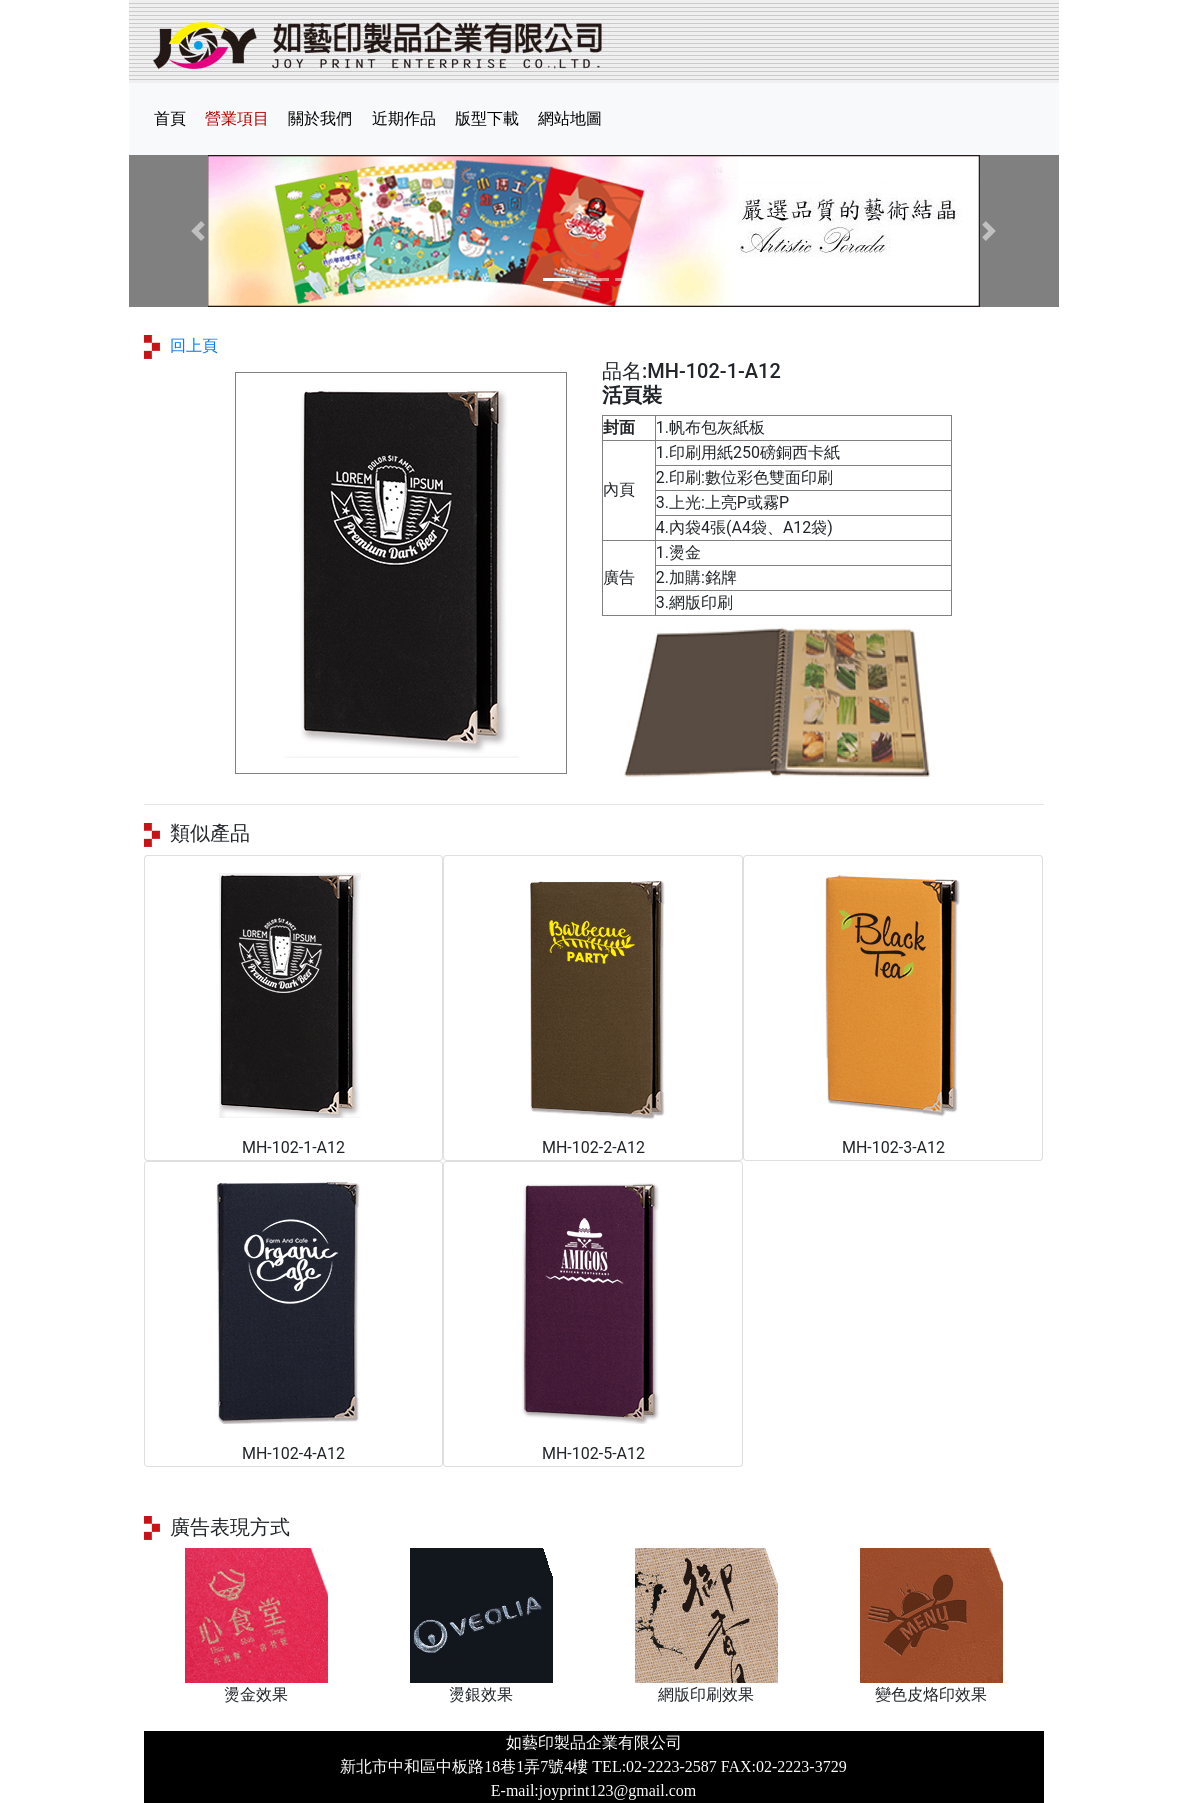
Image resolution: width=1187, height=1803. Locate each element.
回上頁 (194, 345)
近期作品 (404, 118)
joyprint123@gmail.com (617, 1790)
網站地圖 (570, 118)
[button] (199, 231)
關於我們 (320, 118)
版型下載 (487, 118)
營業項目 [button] (237, 118)
